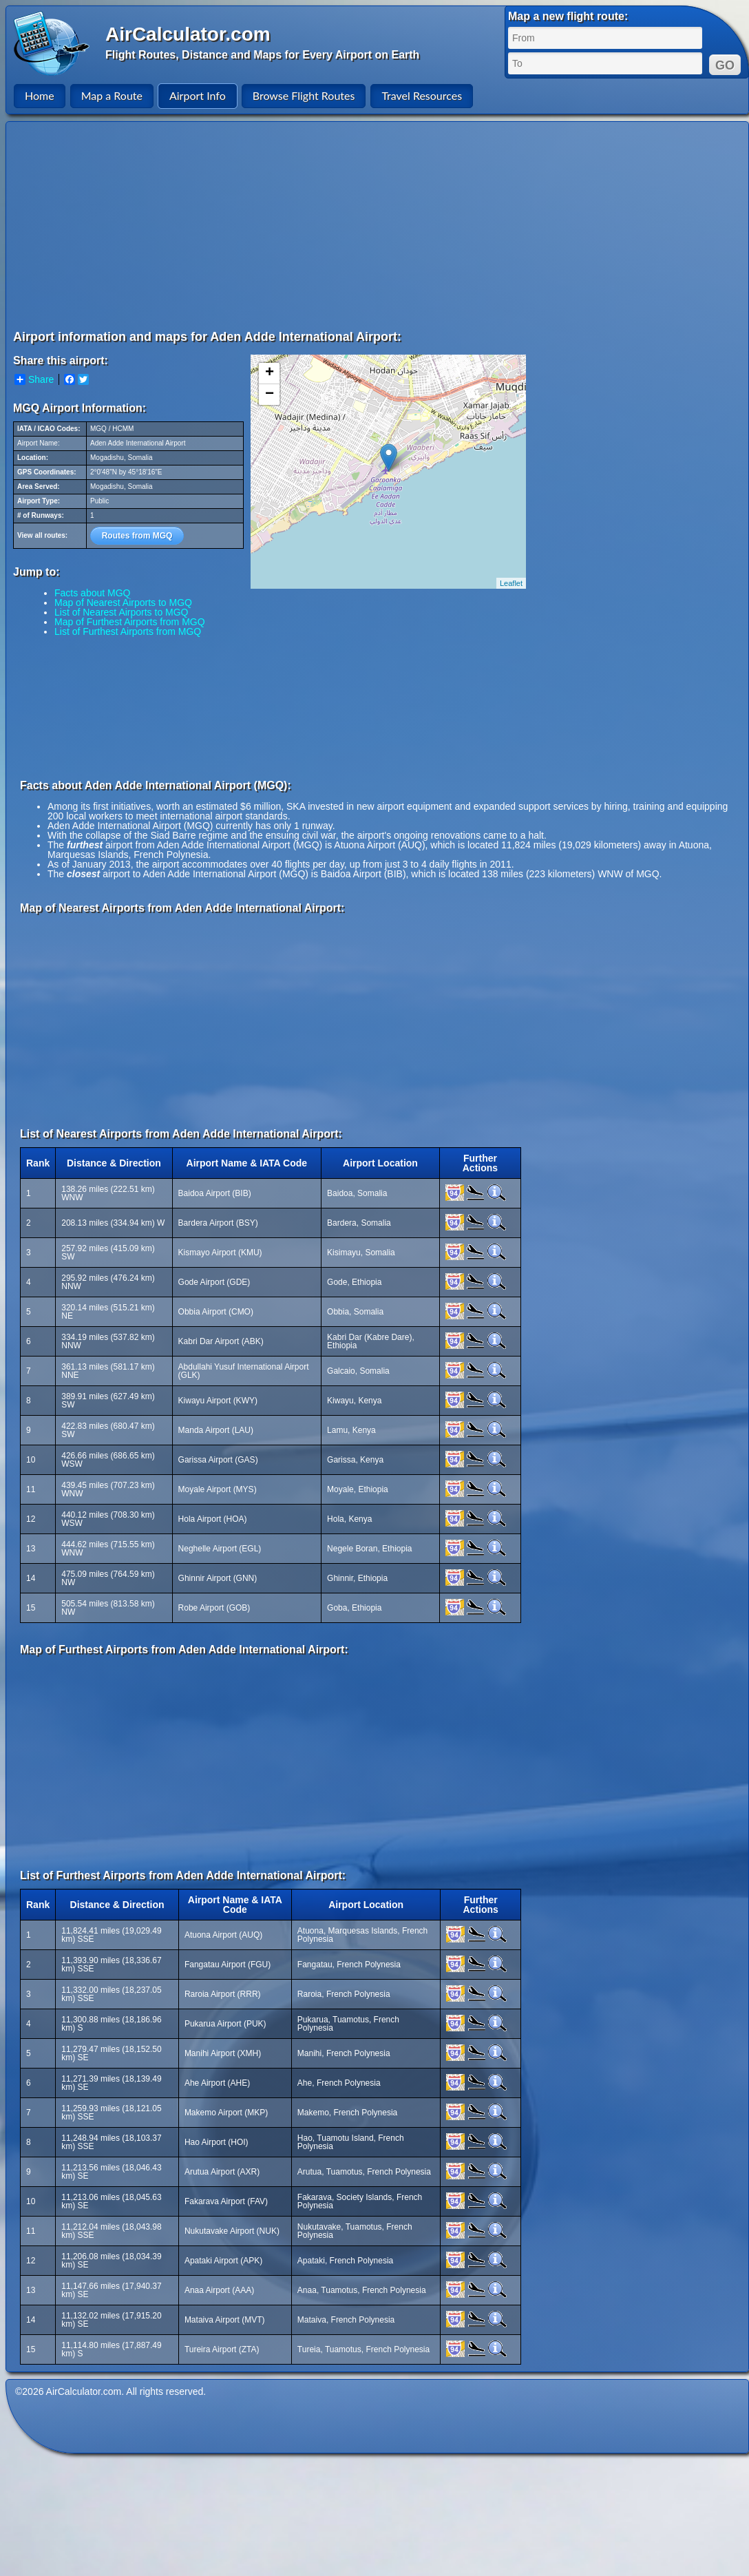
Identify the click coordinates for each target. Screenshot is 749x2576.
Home (39, 95)
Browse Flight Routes (304, 95)
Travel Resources (421, 95)
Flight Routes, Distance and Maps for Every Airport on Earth (262, 55)
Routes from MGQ (137, 536)
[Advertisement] (330, 225)
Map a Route (112, 95)
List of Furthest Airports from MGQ (127, 631)
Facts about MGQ (92, 592)
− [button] (269, 394)
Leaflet (511, 583)
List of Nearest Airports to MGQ (121, 612)
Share (34, 379)
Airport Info (197, 95)
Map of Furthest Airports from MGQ (129, 621)
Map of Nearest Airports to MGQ (123, 602)
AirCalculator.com (188, 34)
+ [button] (269, 373)
